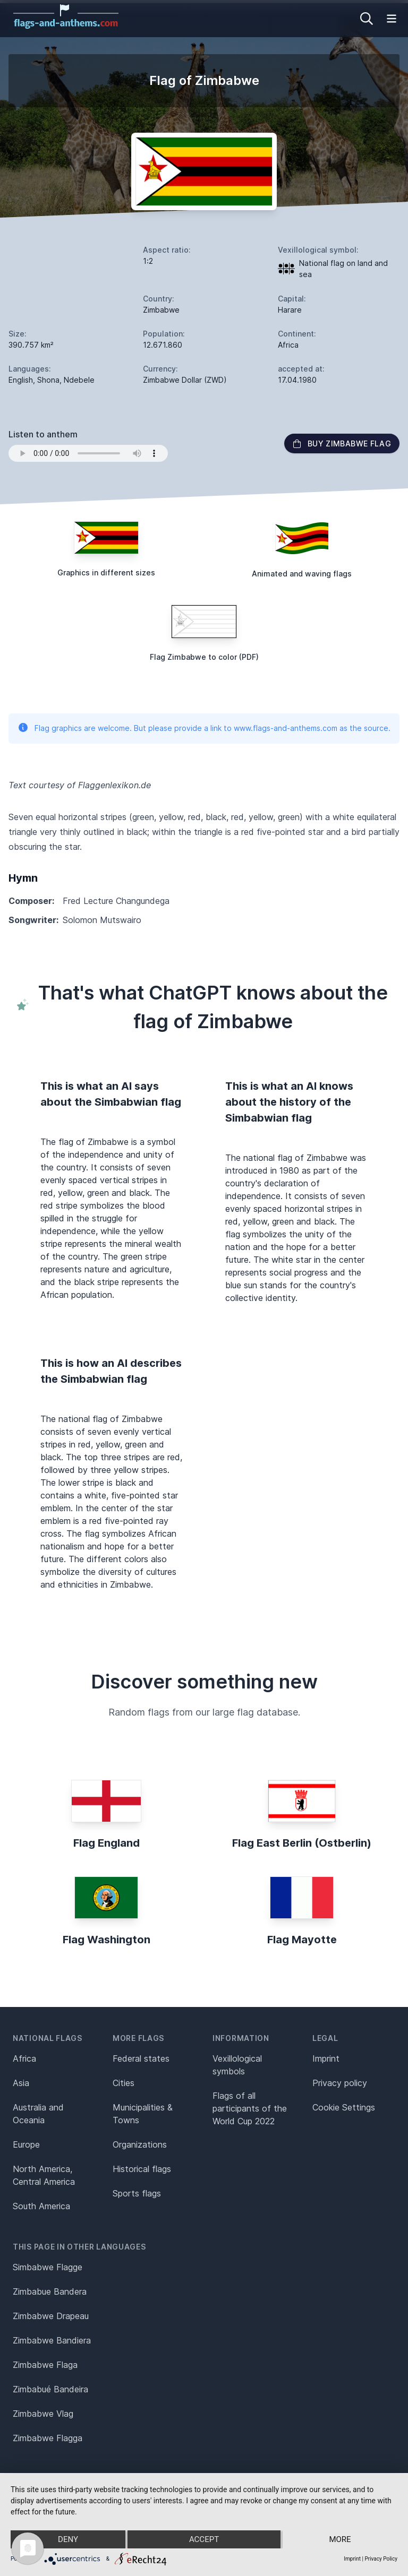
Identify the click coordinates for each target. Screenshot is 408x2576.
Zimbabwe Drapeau (51, 2316)
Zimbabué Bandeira (50, 2389)
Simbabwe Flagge (47, 2267)
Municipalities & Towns (143, 2113)
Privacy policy (339, 2083)
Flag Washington (106, 1939)
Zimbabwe (161, 309)
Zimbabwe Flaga (45, 2364)
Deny (68, 2539)
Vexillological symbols (237, 2065)
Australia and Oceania (38, 2113)
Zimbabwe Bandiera (52, 2340)
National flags (47, 2038)
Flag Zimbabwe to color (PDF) (204, 656)
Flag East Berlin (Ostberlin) (301, 1843)
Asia (21, 2083)
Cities (123, 2083)
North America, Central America (44, 2175)
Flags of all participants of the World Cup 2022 (249, 2108)
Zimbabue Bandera (50, 2291)
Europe (26, 2144)
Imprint (325, 2058)
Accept (204, 2539)
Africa (24, 2058)
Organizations (140, 2144)
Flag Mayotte (302, 1939)
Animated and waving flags (302, 573)
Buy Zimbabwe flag (342, 443)
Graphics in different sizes (106, 572)
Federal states (141, 2058)
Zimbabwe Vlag (43, 2413)
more (340, 2539)
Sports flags (137, 2193)
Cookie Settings (343, 2107)
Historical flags (142, 2169)
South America (41, 2206)
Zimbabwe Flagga (47, 2438)
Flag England (106, 1843)
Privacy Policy (380, 2559)
